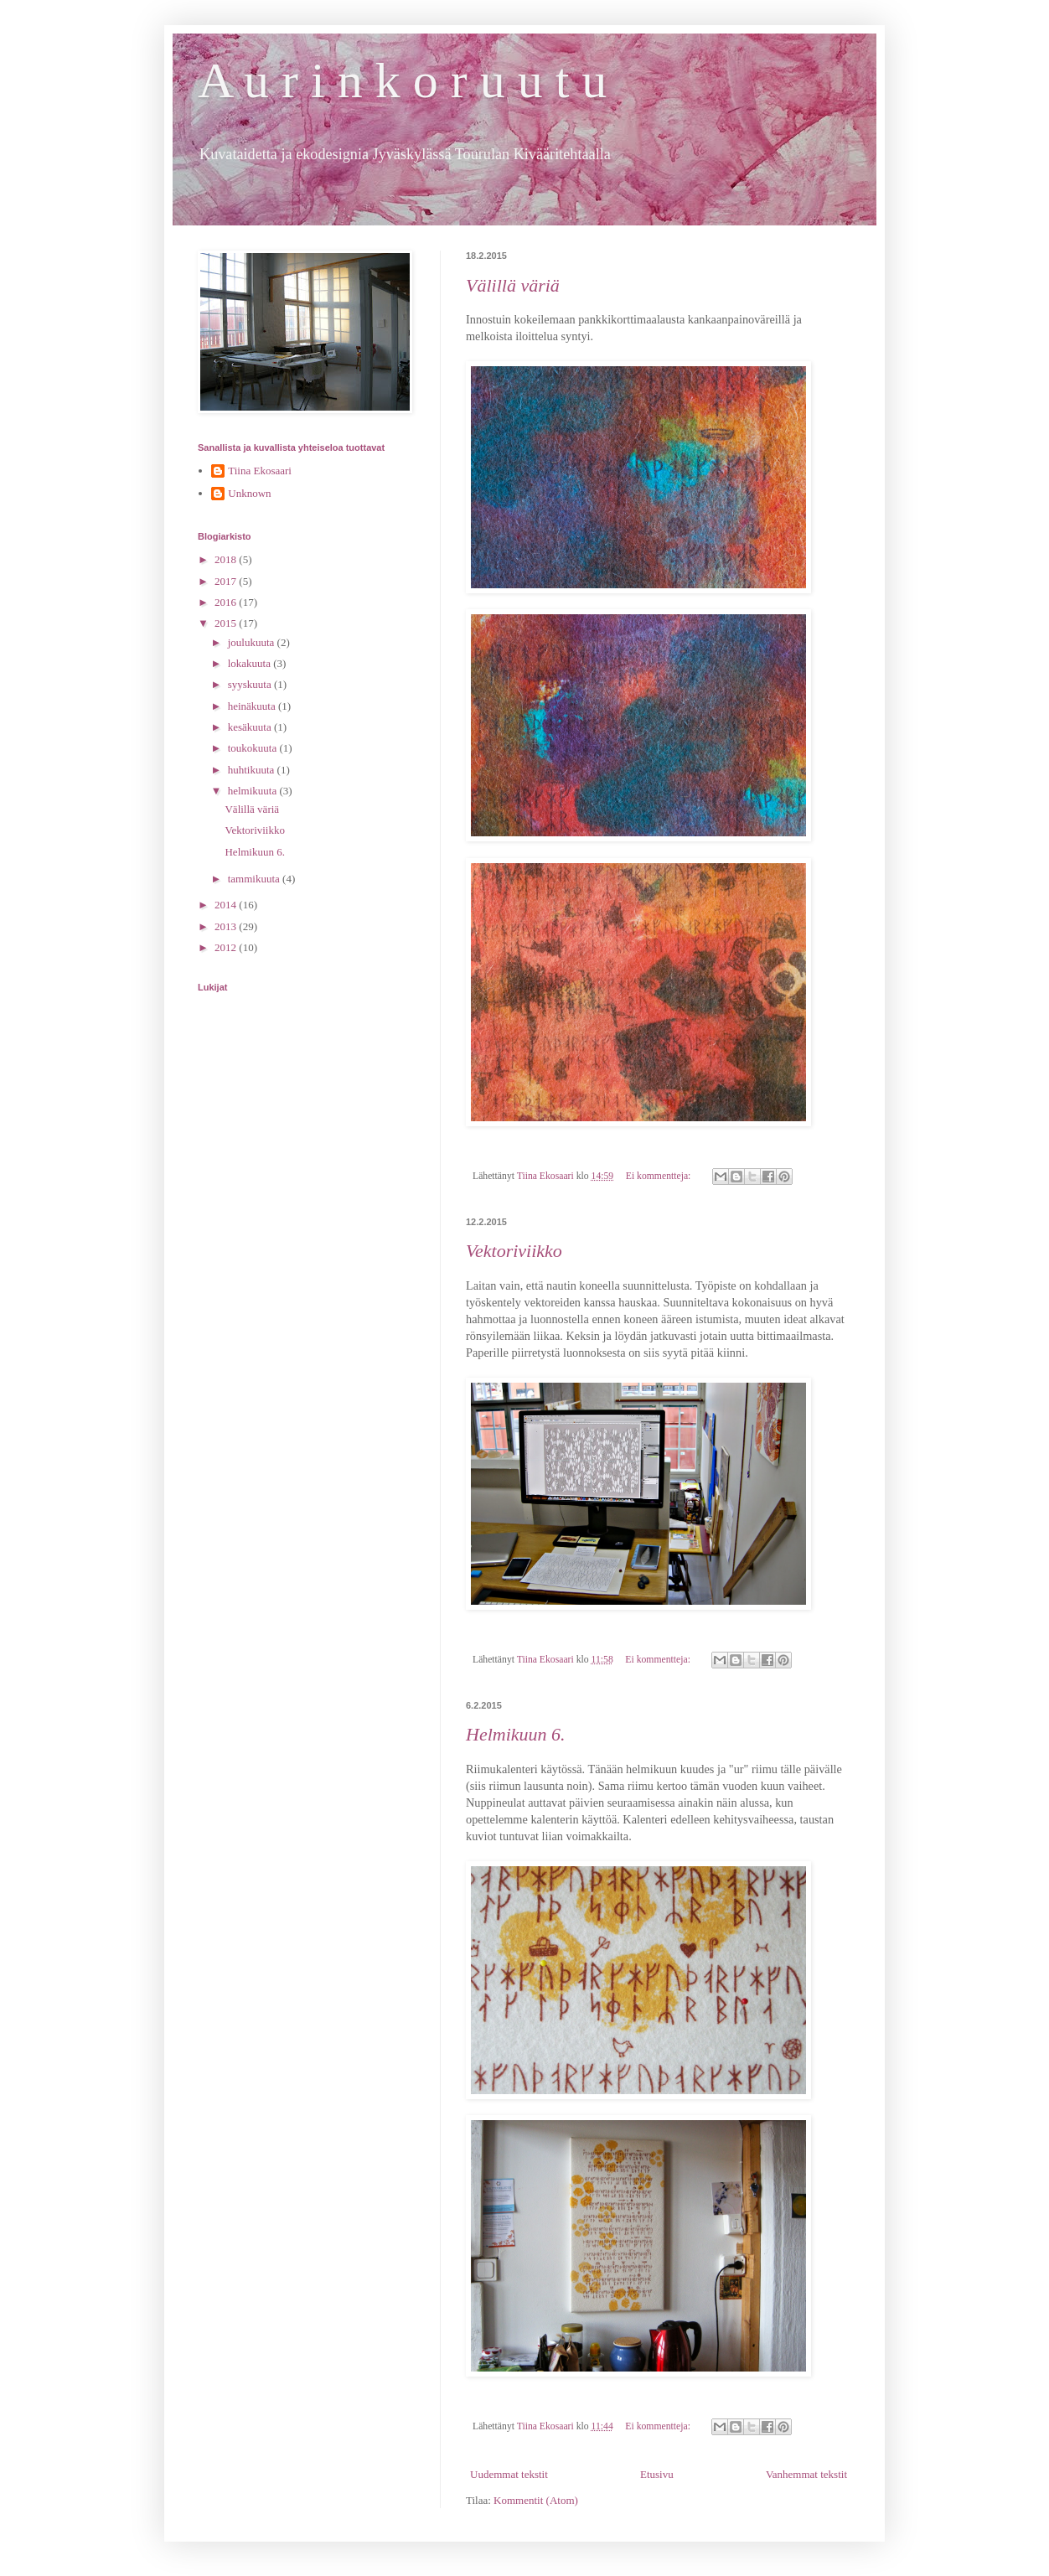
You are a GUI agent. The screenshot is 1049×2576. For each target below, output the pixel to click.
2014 (226, 904)
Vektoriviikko (514, 1250)
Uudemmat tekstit (509, 2474)
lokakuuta (251, 663)
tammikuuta (255, 878)
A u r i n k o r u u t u (402, 80)
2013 (226, 926)
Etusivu (657, 2474)
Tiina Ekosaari (260, 470)
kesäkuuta (251, 727)
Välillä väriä (513, 285)
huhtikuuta (252, 769)
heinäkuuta (253, 706)
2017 (226, 581)
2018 (226, 559)
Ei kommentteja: (660, 1176)
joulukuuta (252, 642)
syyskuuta (251, 684)
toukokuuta (254, 748)
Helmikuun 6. (516, 1734)
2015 (226, 623)
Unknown (249, 493)
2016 (226, 602)
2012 (226, 947)
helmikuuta (254, 790)
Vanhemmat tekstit (806, 2474)
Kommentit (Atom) (535, 2500)
